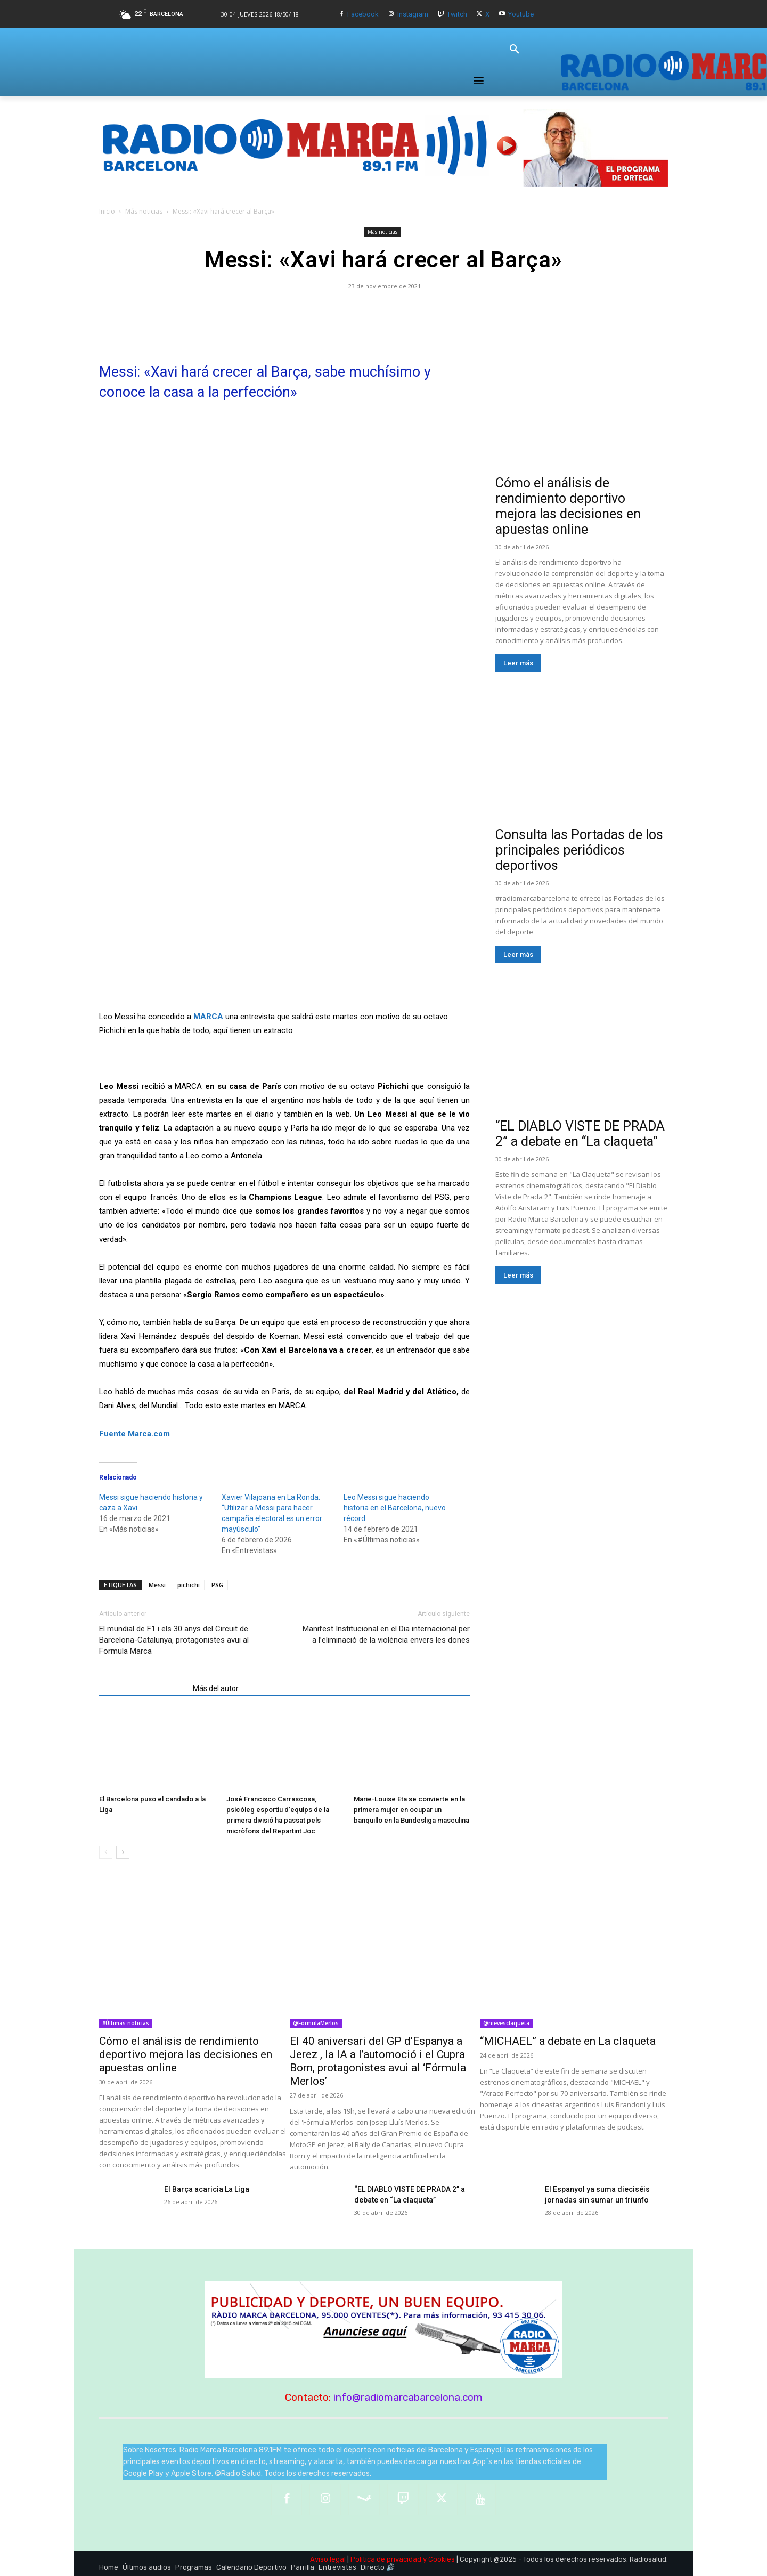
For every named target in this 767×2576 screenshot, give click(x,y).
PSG (217, 1585)
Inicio (107, 211)
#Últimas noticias (125, 2023)
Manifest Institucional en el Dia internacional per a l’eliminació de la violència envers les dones (386, 1634)
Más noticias (143, 211)
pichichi (188, 1585)
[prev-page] (105, 1852)
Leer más (518, 663)
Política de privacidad (385, 2559)
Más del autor (216, 1688)
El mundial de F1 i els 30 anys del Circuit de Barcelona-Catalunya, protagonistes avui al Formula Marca (174, 1640)
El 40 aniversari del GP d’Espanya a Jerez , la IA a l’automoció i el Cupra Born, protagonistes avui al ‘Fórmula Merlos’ (378, 2061)
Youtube (521, 14)
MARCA (208, 1016)
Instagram (412, 14)
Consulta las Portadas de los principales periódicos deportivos (579, 850)
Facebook (363, 14)
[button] (514, 49)
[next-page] (122, 1852)
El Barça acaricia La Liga (206, 2189)
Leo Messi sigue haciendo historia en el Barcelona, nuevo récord (395, 1508)
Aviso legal (328, 2559)
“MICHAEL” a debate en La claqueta (568, 2041)
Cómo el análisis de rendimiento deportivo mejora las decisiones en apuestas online (568, 506)
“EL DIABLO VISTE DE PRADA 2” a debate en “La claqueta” (580, 1133)
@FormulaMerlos (316, 2023)
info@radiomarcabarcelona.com (408, 2397)
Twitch (457, 14)
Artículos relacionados (142, 1688)
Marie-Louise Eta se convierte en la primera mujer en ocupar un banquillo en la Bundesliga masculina (411, 1809)
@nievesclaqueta (506, 2023)
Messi (157, 1585)
